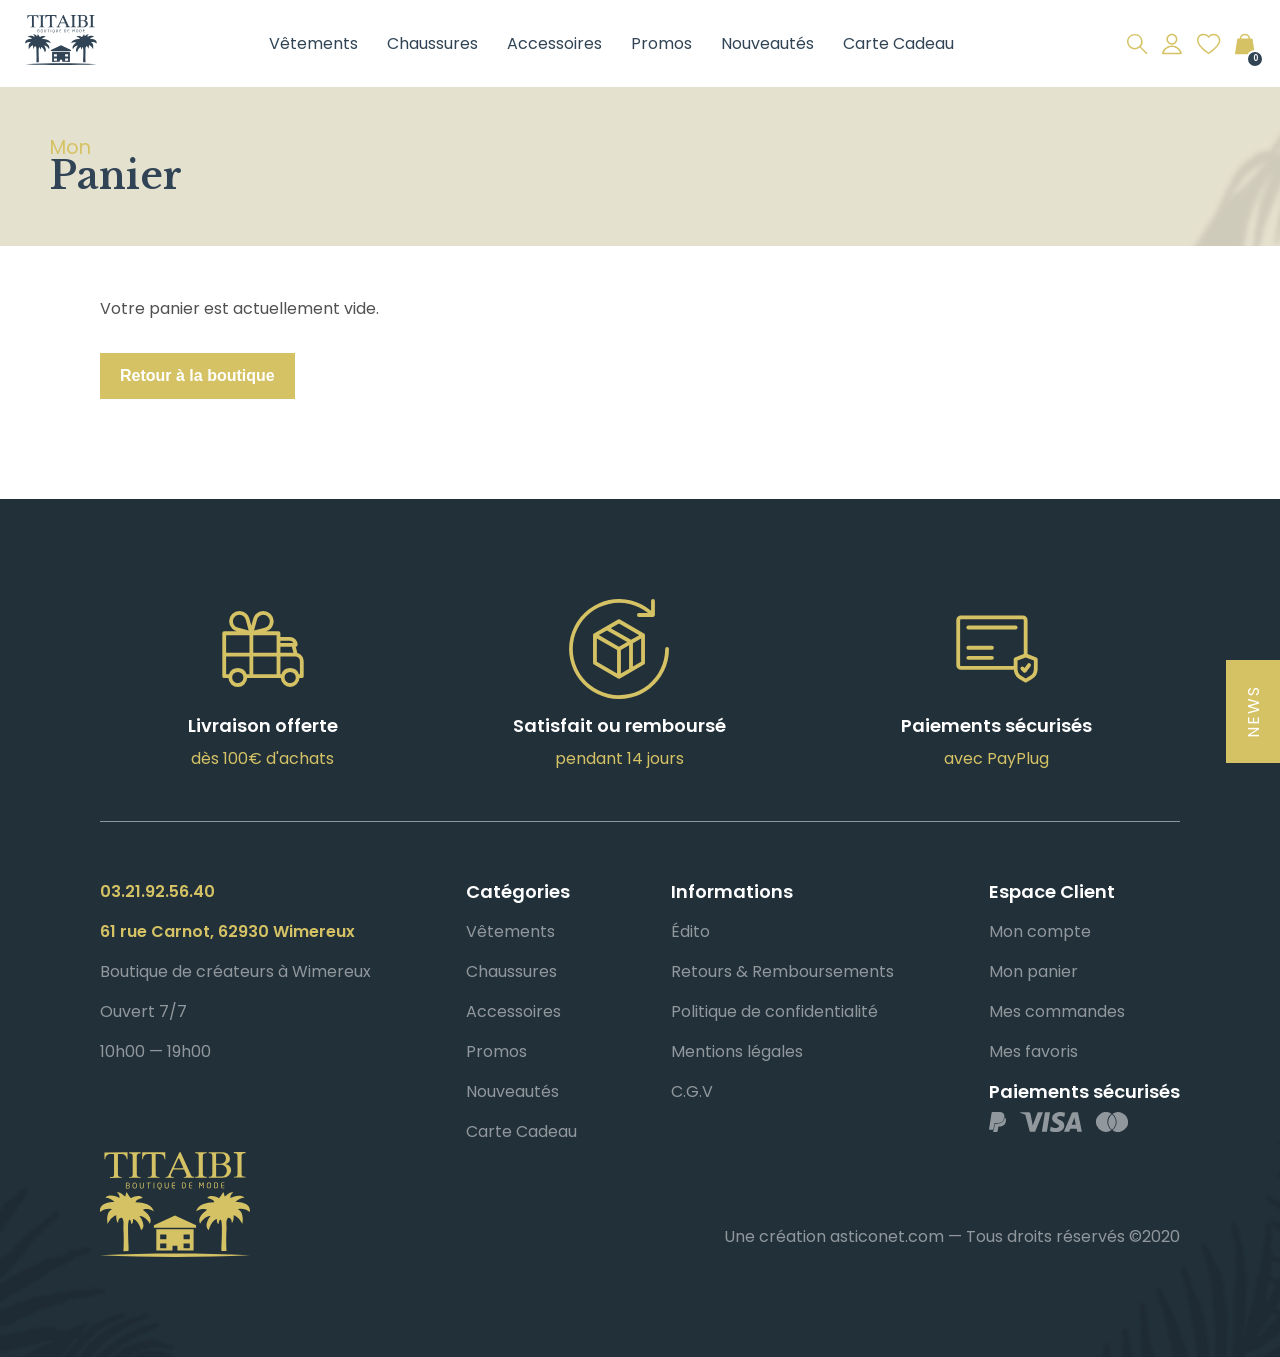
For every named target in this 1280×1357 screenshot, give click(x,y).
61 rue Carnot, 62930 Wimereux (227, 931)
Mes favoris (1033, 1051)
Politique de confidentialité (774, 1011)
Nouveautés (767, 43)
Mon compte (1040, 931)
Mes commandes (1057, 1011)
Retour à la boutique (197, 375)
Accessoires (554, 43)
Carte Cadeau (898, 43)
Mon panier (1033, 971)
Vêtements (313, 43)
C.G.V (692, 1091)
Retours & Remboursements (782, 971)
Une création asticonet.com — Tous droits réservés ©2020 (952, 1236)
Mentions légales (737, 1051)
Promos (661, 43)
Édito (690, 931)
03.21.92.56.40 (157, 891)
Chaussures (432, 43)
